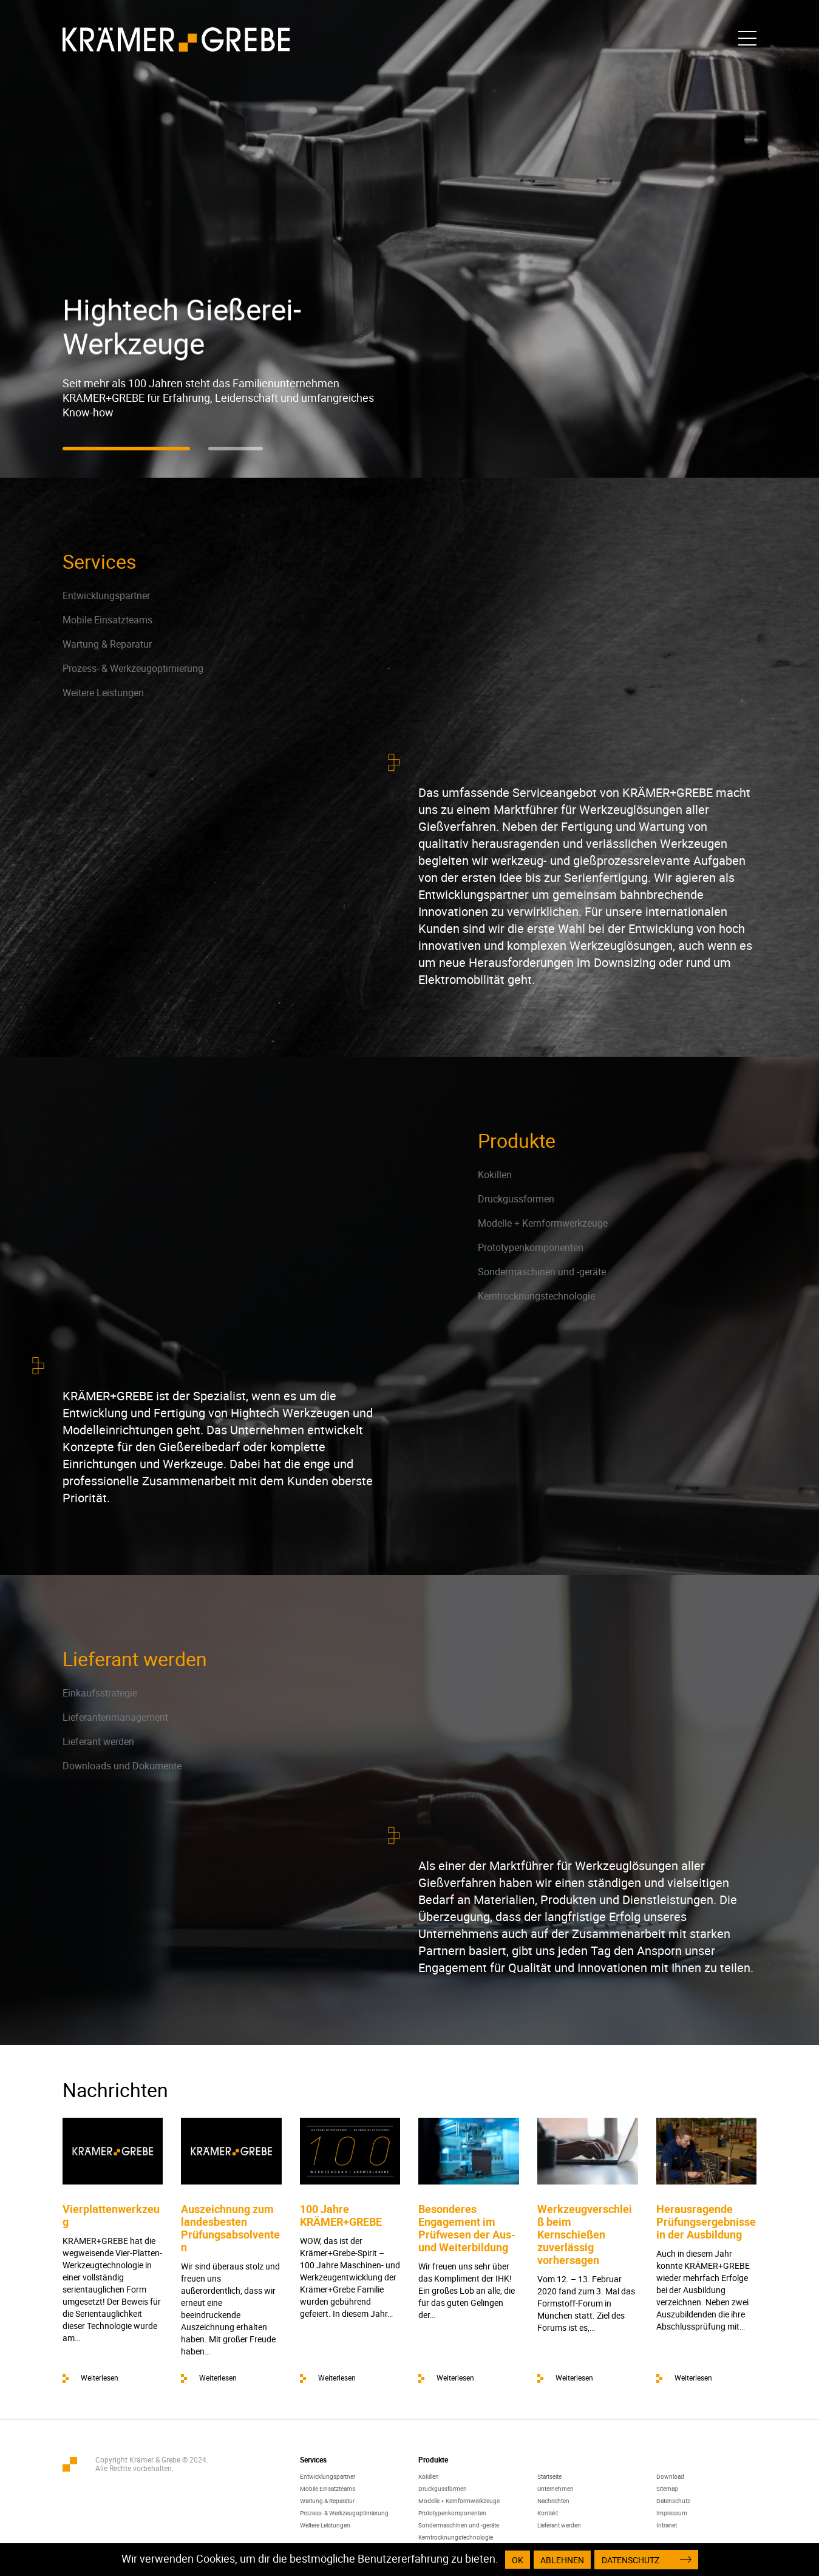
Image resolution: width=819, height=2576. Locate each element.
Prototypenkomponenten (530, 1247)
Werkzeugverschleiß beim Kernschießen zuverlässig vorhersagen (584, 2234)
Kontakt (547, 2513)
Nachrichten (553, 2500)
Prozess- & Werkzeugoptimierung (133, 668)
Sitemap (667, 2488)
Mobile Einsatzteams (107, 619)
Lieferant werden (98, 1741)
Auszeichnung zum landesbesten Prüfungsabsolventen (230, 2227)
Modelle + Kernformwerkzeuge (543, 1223)
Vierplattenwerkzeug (111, 2215)
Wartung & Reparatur (107, 644)
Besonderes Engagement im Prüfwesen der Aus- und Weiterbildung (466, 2227)
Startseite (549, 2476)
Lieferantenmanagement (115, 1717)
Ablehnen (562, 2560)
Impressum (671, 2513)
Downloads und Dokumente (122, 1765)
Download (670, 2476)
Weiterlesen (99, 2377)
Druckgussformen (516, 1198)
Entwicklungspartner (106, 595)
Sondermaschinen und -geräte (542, 1271)
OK (517, 2560)
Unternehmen (555, 2488)
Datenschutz (673, 2500)
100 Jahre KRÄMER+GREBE (341, 2215)
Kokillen (495, 1174)
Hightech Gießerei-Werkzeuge (182, 327)
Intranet (666, 2525)
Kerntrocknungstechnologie (536, 1296)
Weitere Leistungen (103, 692)
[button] (126, 448)
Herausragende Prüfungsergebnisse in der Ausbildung (706, 2221)
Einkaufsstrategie (100, 1693)
